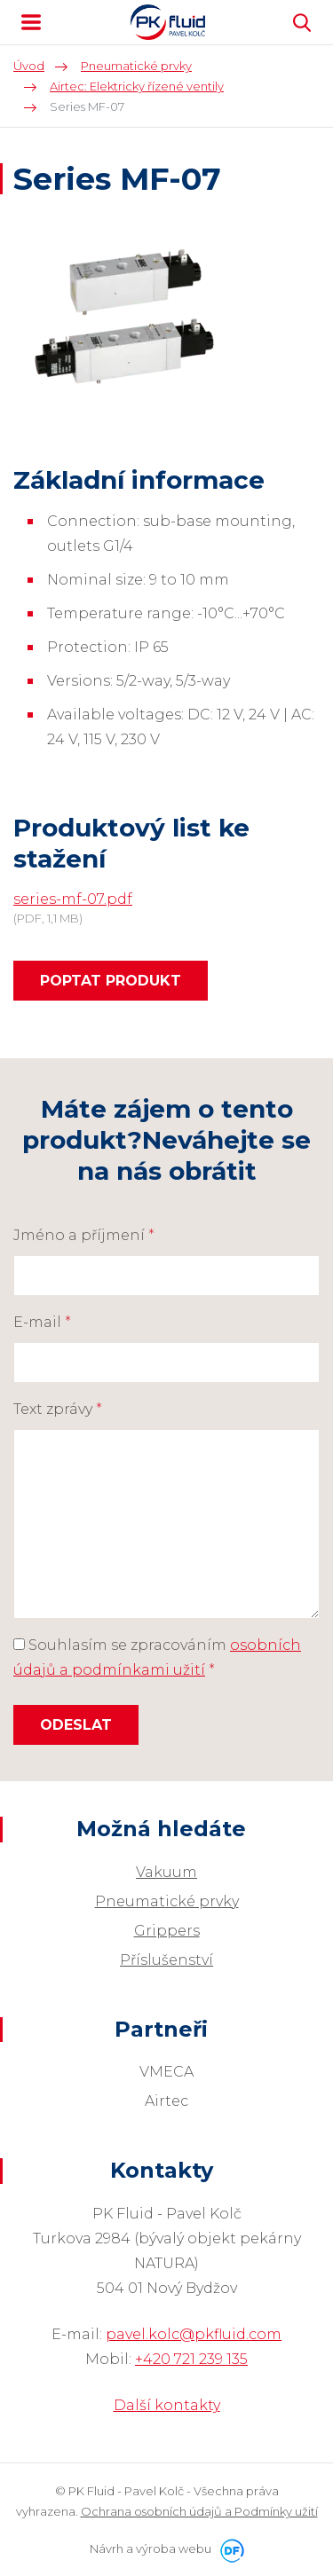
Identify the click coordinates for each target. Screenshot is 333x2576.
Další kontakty (167, 2405)
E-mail (42, 1322)
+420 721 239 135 (191, 2359)
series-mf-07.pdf (72, 899)
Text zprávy (57, 1409)
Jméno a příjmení (84, 1235)
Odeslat (76, 1724)
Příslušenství (166, 1960)
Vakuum (166, 1872)
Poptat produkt (110, 980)
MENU (31, 22)
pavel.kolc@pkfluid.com (193, 2334)
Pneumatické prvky (167, 1901)
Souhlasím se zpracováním (157, 1657)
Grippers (167, 1930)
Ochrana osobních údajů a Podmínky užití (199, 2511)
